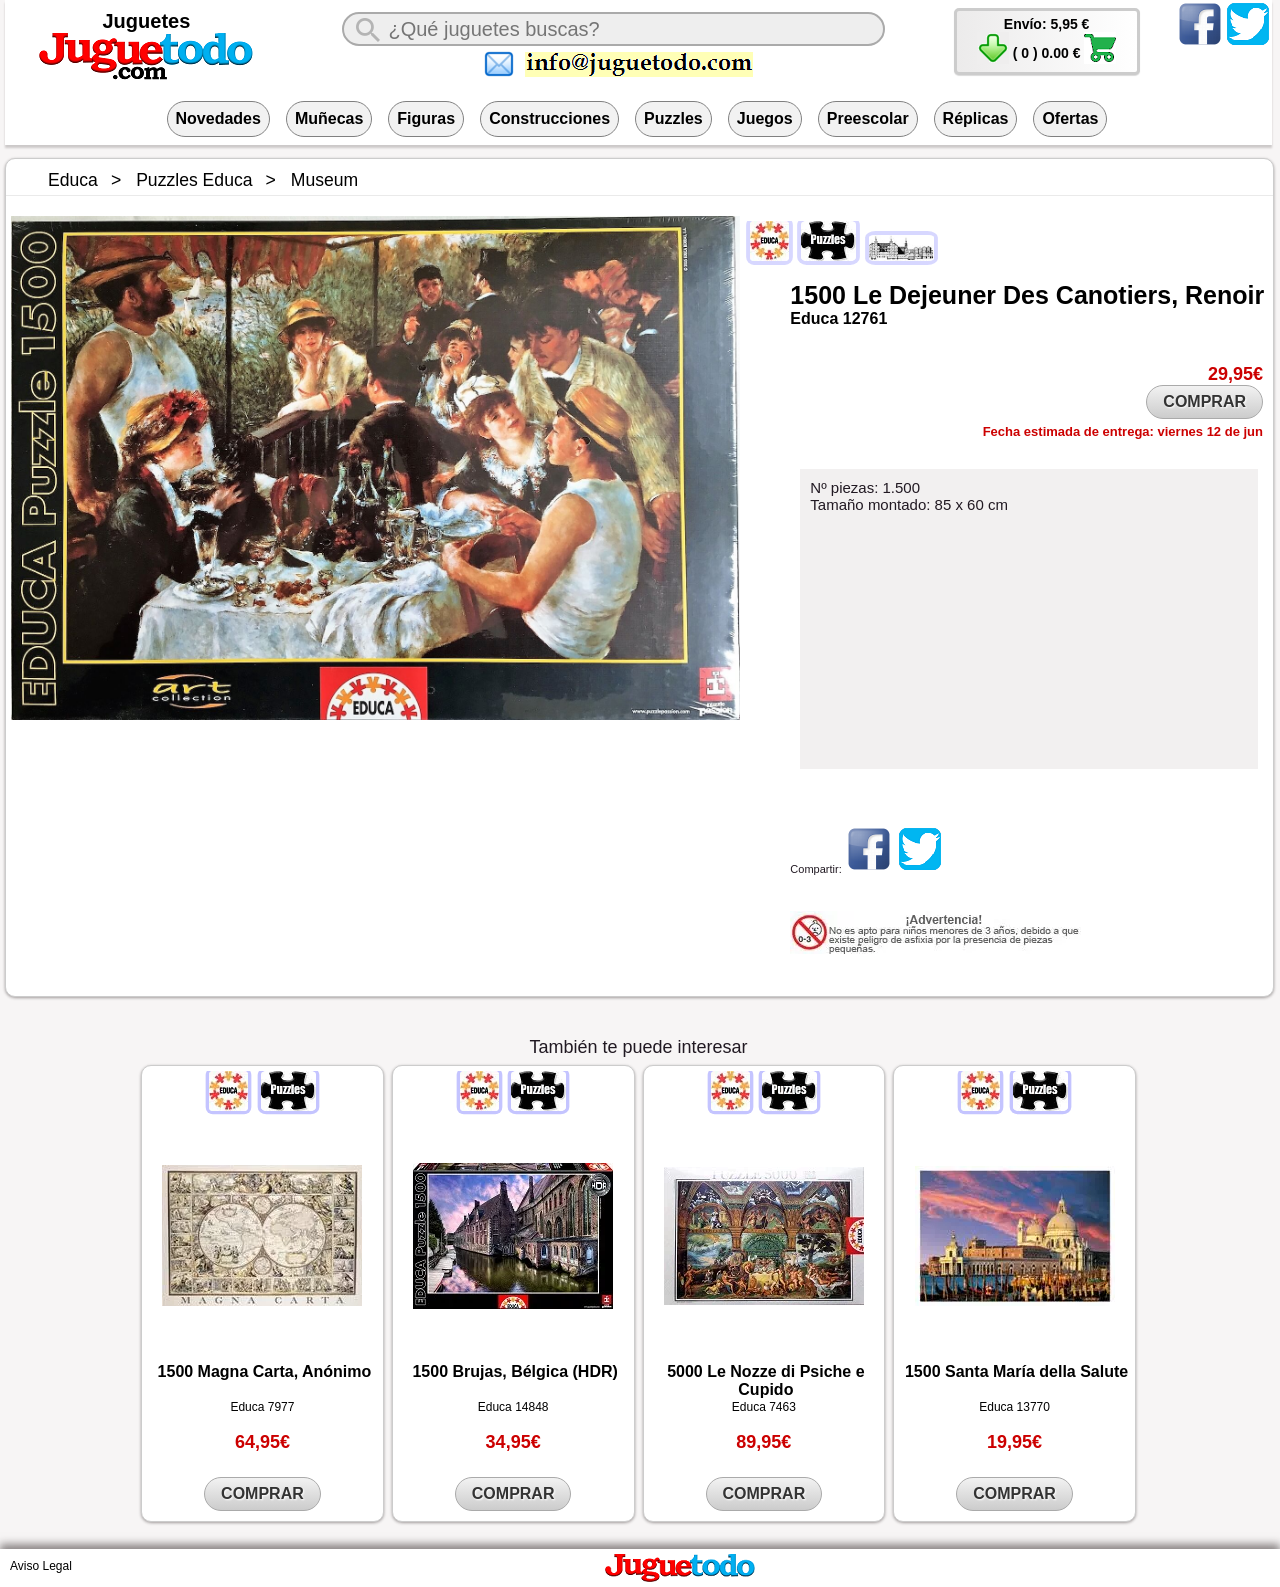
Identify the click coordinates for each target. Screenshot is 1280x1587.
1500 (818, 295)
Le (867, 295)
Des (1026, 295)
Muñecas (329, 118)
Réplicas (976, 118)
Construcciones (549, 118)
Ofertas (1070, 118)
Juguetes (147, 21)
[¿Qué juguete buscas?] (613, 29)
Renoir (1224, 295)
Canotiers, (1117, 295)
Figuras (426, 118)
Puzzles (673, 118)
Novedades (218, 118)
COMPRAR (1204, 401)
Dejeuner (942, 295)
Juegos (765, 118)
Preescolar (868, 118)
